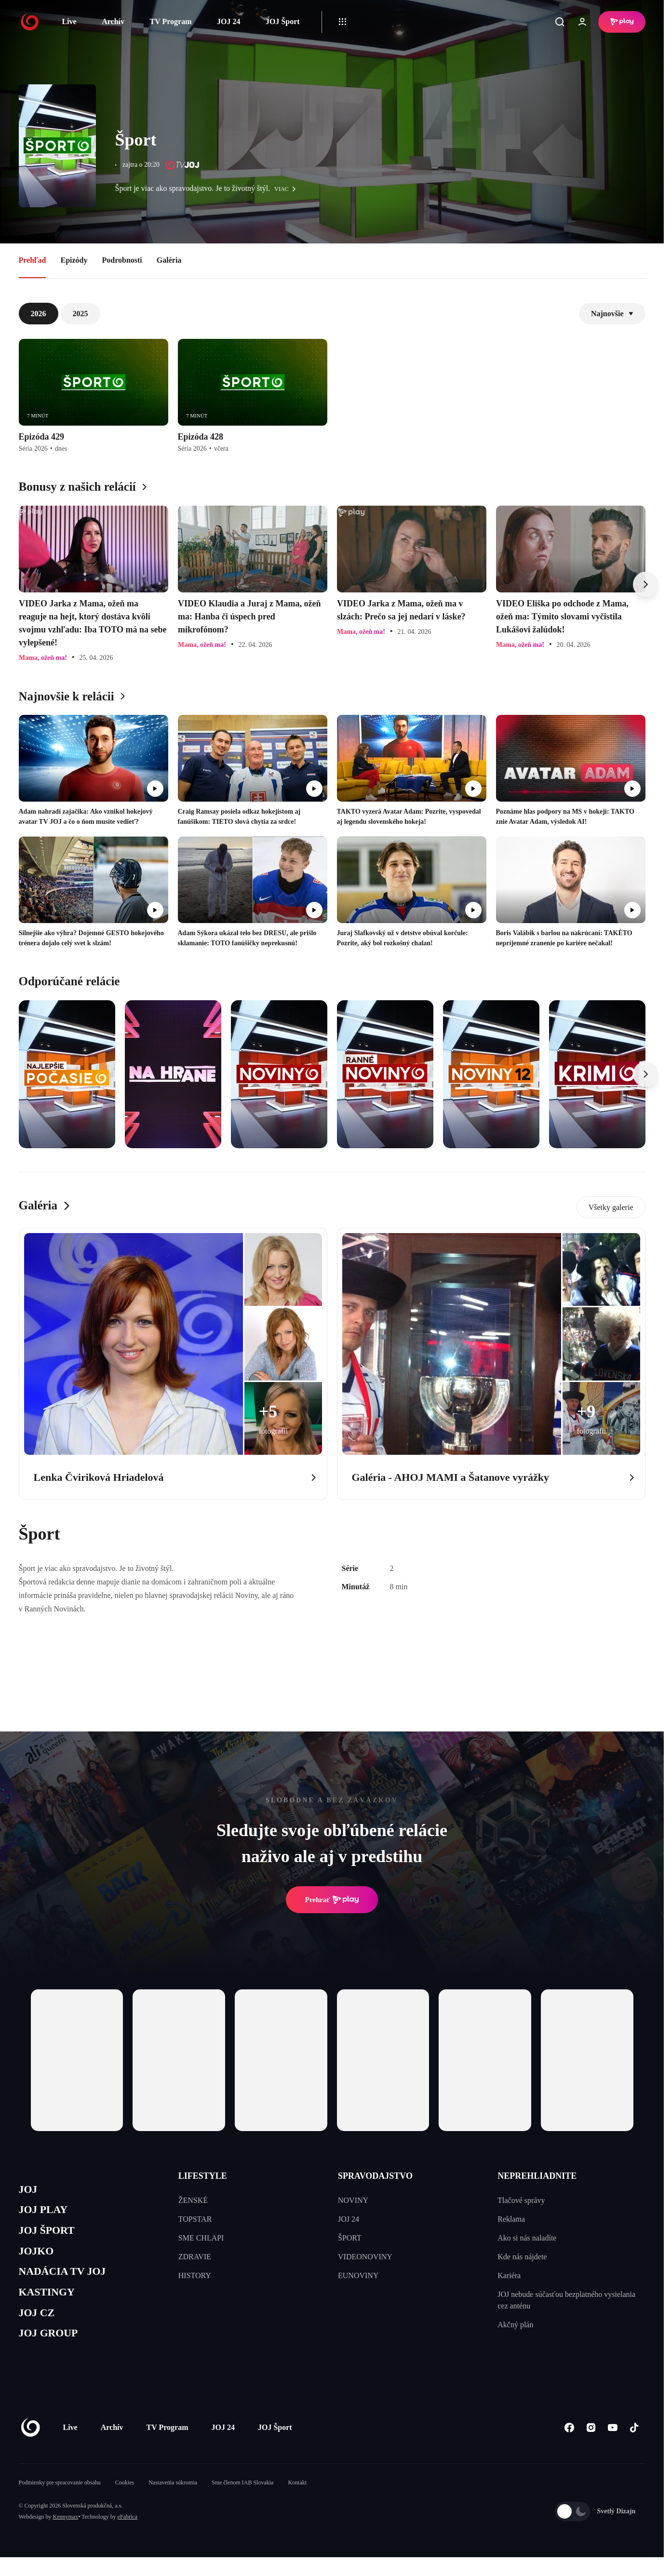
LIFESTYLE (202, 2176)
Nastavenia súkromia (172, 2501)
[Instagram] (591, 2446)
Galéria (169, 260)
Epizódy (73, 260)
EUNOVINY (358, 2275)
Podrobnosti (122, 260)
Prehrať (332, 1900)
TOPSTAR (195, 2219)
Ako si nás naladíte (526, 2238)
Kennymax (66, 2535)
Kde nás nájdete (522, 2257)
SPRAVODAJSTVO (375, 2176)
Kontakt (297, 2501)
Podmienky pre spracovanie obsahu (60, 2501)
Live (69, 21)
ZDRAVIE (194, 2257)
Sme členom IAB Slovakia (242, 2501)
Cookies (124, 2501)
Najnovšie (612, 313)
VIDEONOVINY (365, 2257)
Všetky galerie (611, 1207)
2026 (38, 313)
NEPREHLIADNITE (537, 2176)
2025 (80, 313)
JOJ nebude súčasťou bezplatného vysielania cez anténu (566, 2300)
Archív (113, 21)
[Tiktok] (634, 2446)
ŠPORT (350, 2238)
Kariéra (509, 2275)
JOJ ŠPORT (51, 2236)
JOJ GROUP (53, 2350)
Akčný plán (515, 2325)
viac (287, 189)
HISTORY (194, 2275)
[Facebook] (569, 2446)
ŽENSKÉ (193, 2200)
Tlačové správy (521, 2200)
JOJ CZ (39, 2327)
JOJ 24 (228, 21)
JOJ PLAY (47, 2213)
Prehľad (32, 260)
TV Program (171, 21)
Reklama (511, 2219)
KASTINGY (51, 2304)
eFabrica (127, 2535)
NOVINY (353, 2200)
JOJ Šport (283, 21)
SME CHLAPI (201, 2238)
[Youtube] (613, 2446)
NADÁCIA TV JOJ (69, 2282)
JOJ (29, 2190)
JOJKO (39, 2259)
